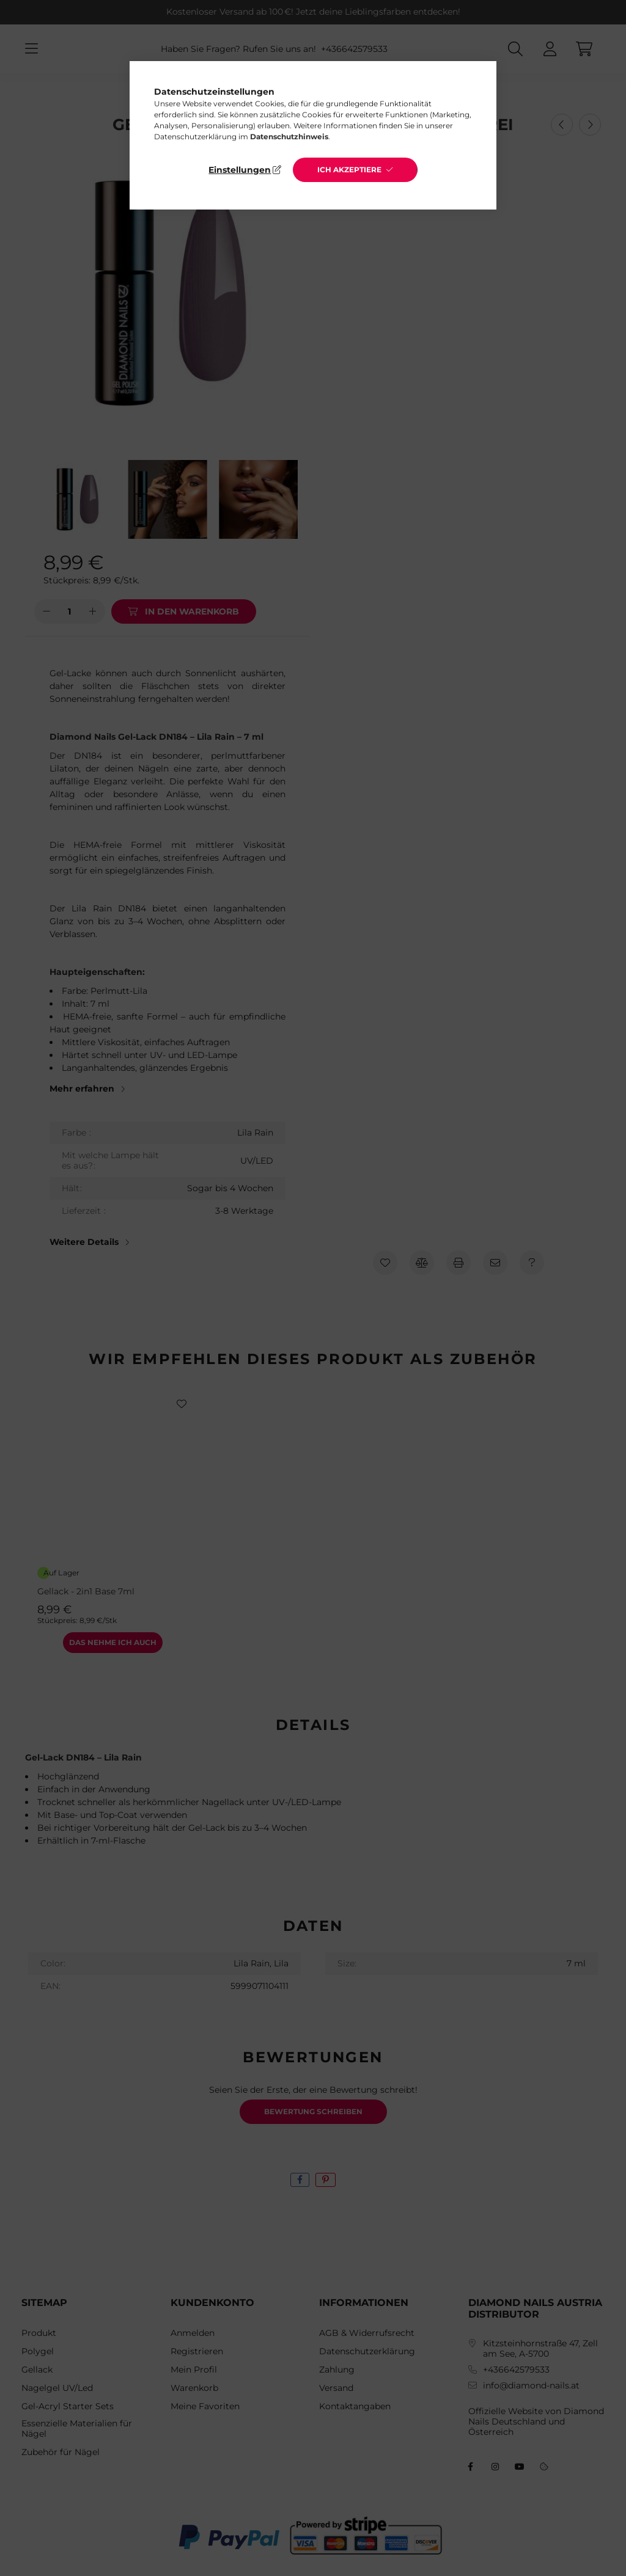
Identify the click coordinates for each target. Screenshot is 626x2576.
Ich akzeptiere (349, 169)
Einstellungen (239, 169)
